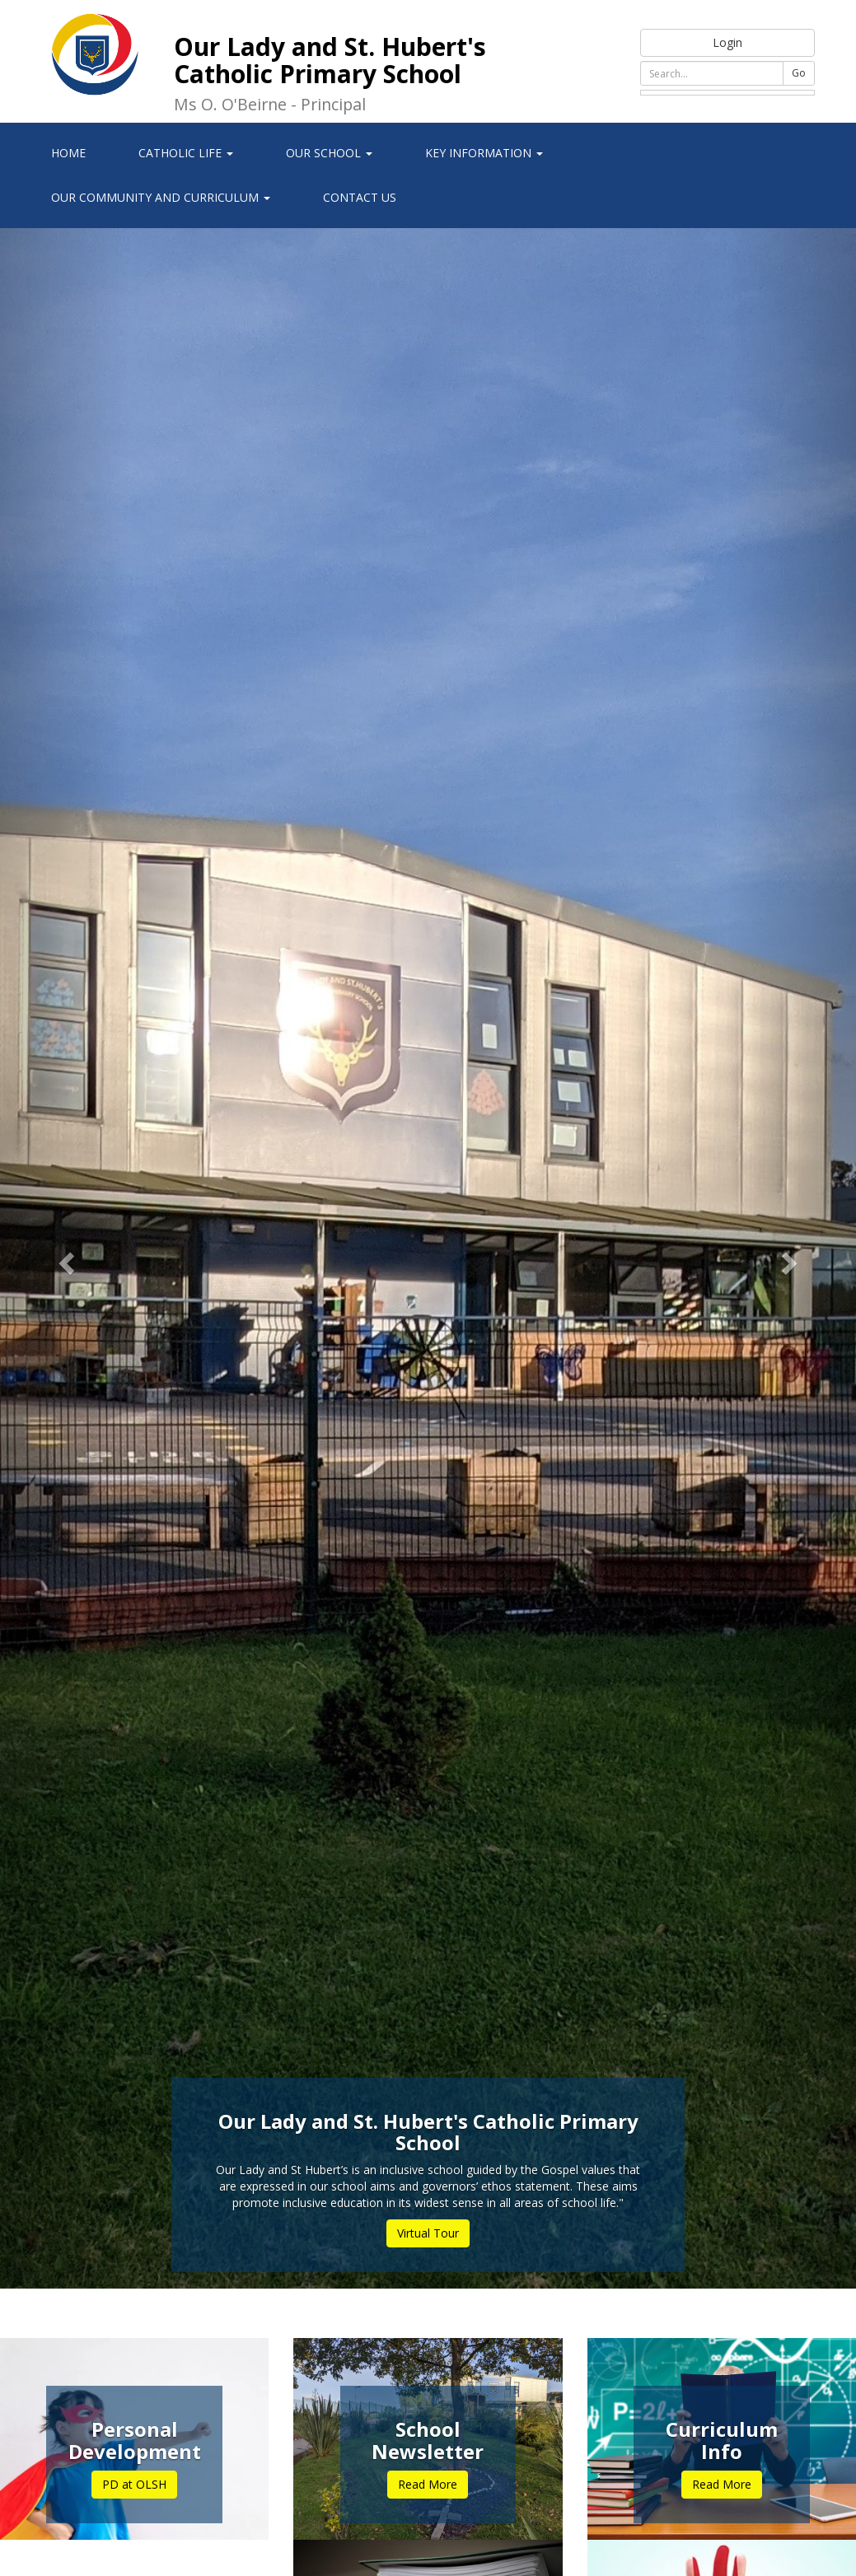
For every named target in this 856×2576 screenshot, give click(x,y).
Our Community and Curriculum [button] (160, 197)
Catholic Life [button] (185, 153)
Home (68, 153)
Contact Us (359, 197)
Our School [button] (329, 153)
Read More (427, 2484)
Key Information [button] (484, 153)
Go (799, 73)
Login (727, 42)
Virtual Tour (428, 2233)
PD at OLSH (134, 2484)
